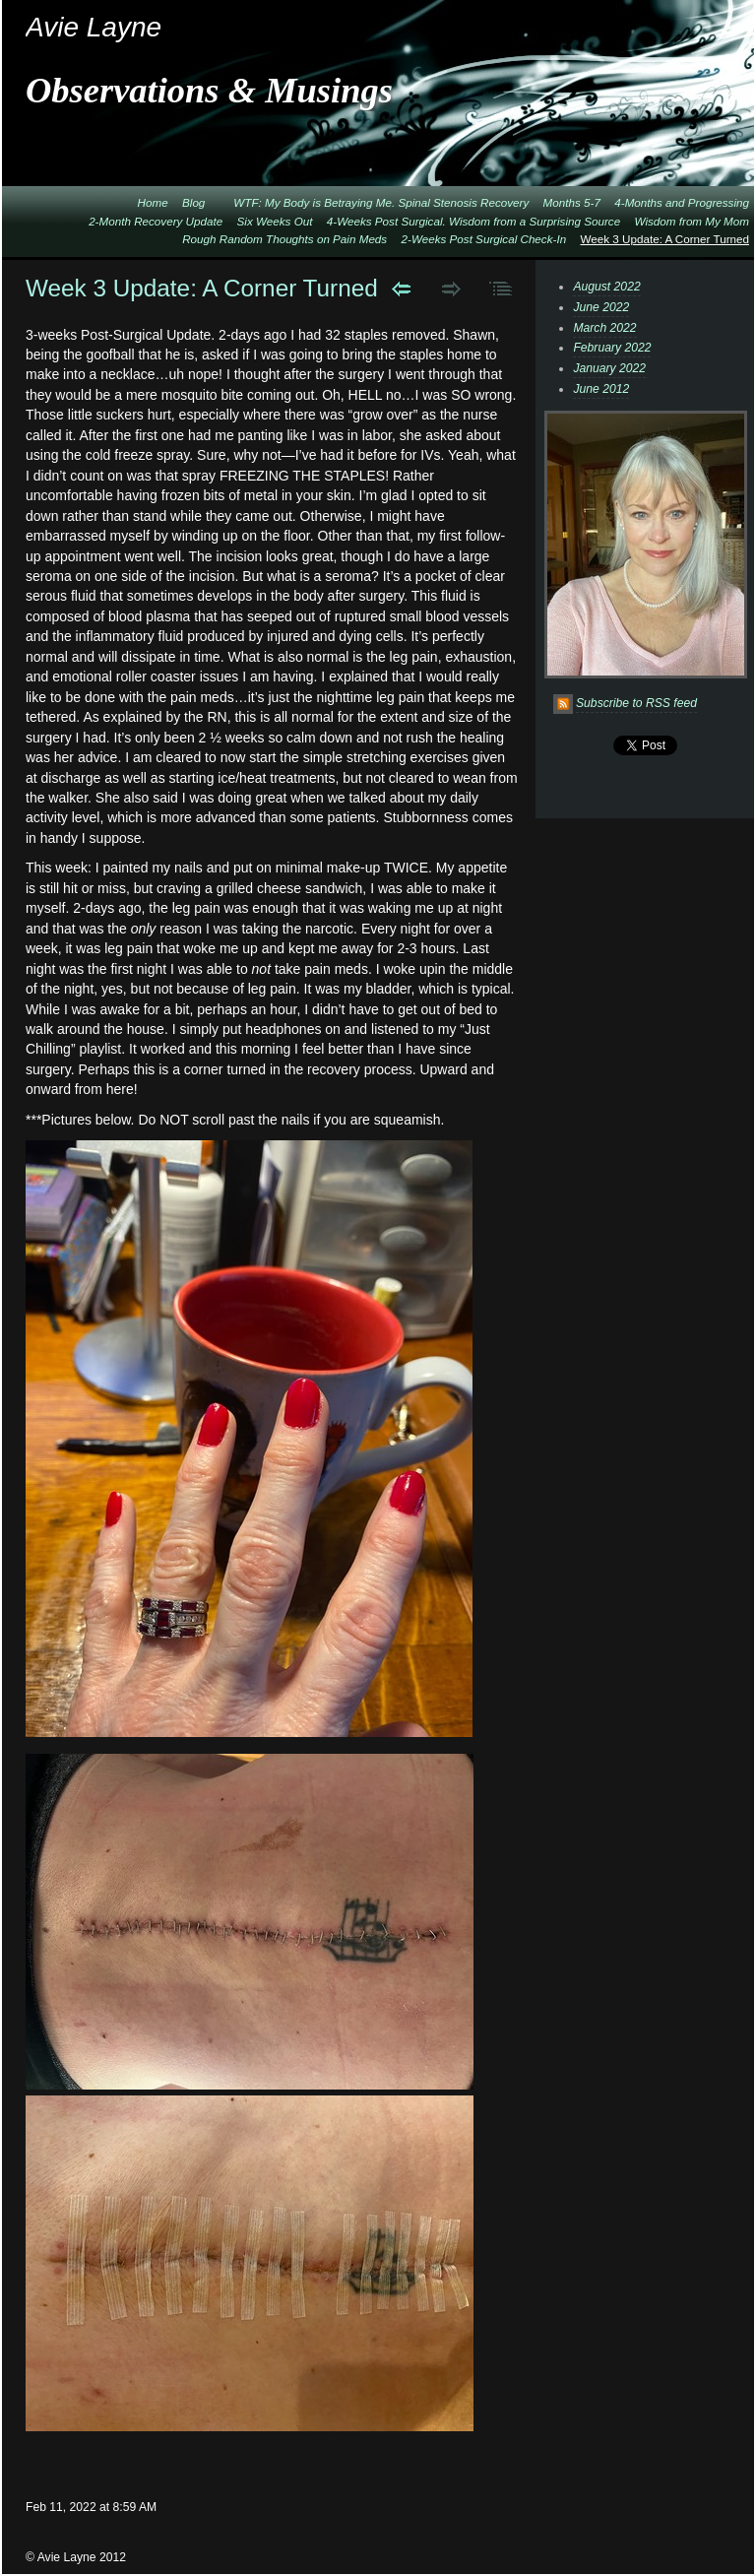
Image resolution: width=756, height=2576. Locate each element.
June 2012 (601, 389)
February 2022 (612, 347)
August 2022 (606, 286)
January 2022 (609, 368)
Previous (401, 288)
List (501, 288)
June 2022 (601, 307)
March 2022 (604, 328)
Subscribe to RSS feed (636, 703)
